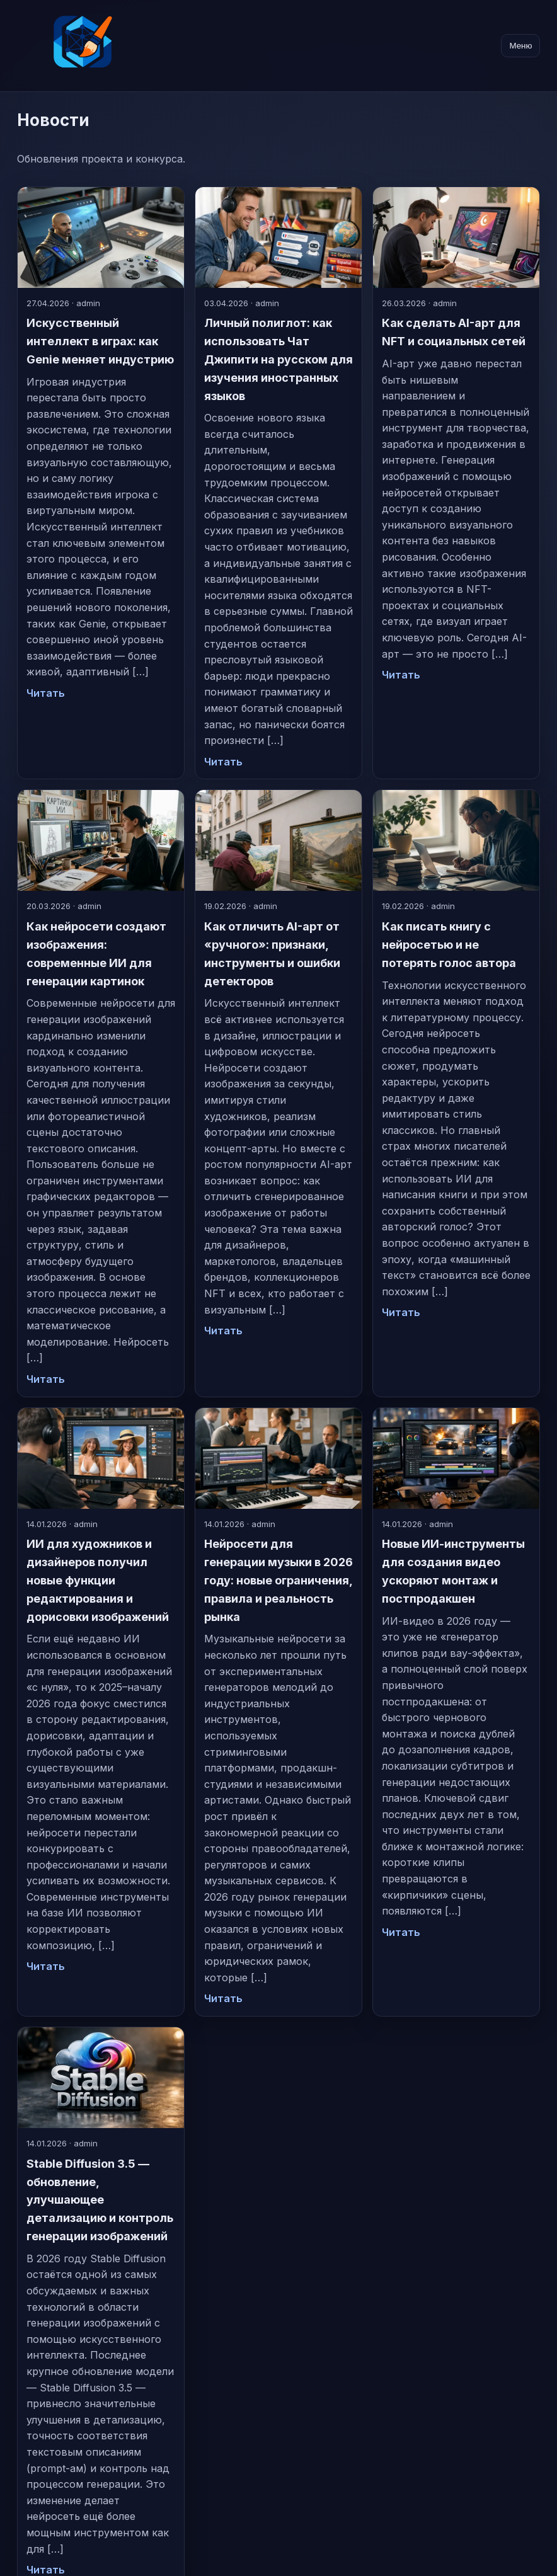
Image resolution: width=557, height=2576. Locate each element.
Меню (520, 45)
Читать (45, 693)
